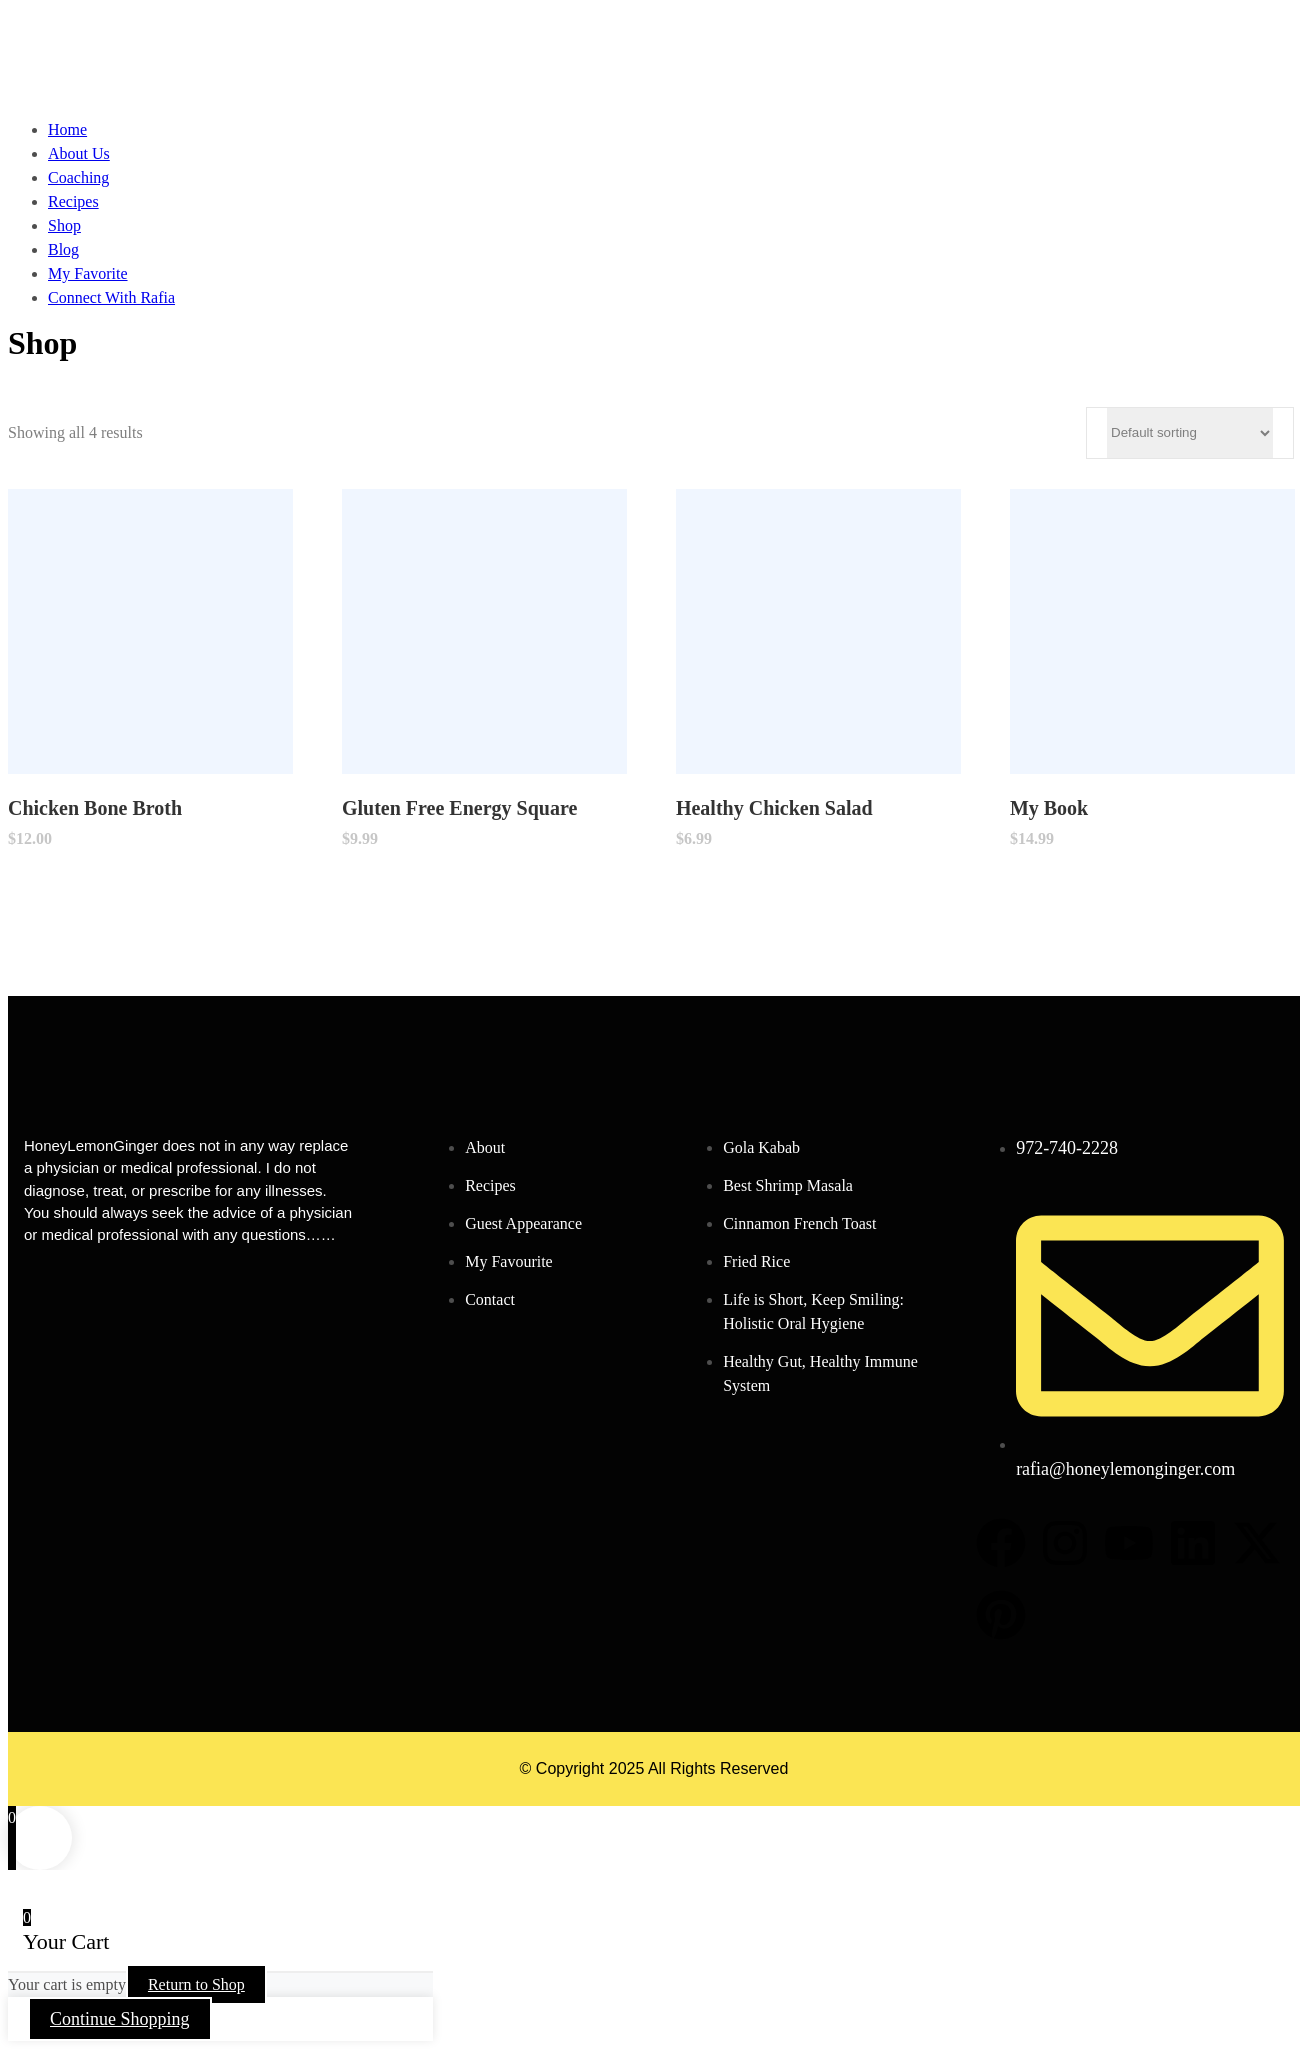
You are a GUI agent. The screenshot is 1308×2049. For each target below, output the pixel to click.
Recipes (73, 201)
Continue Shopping (120, 2019)
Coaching (78, 177)
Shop (64, 225)
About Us (79, 153)
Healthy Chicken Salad (774, 808)
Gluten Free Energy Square (459, 808)
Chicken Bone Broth (95, 808)
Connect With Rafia (111, 297)
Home (67, 129)
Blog (63, 249)
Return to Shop (196, 1984)
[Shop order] (1190, 433)
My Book (1049, 808)
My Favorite (88, 273)
